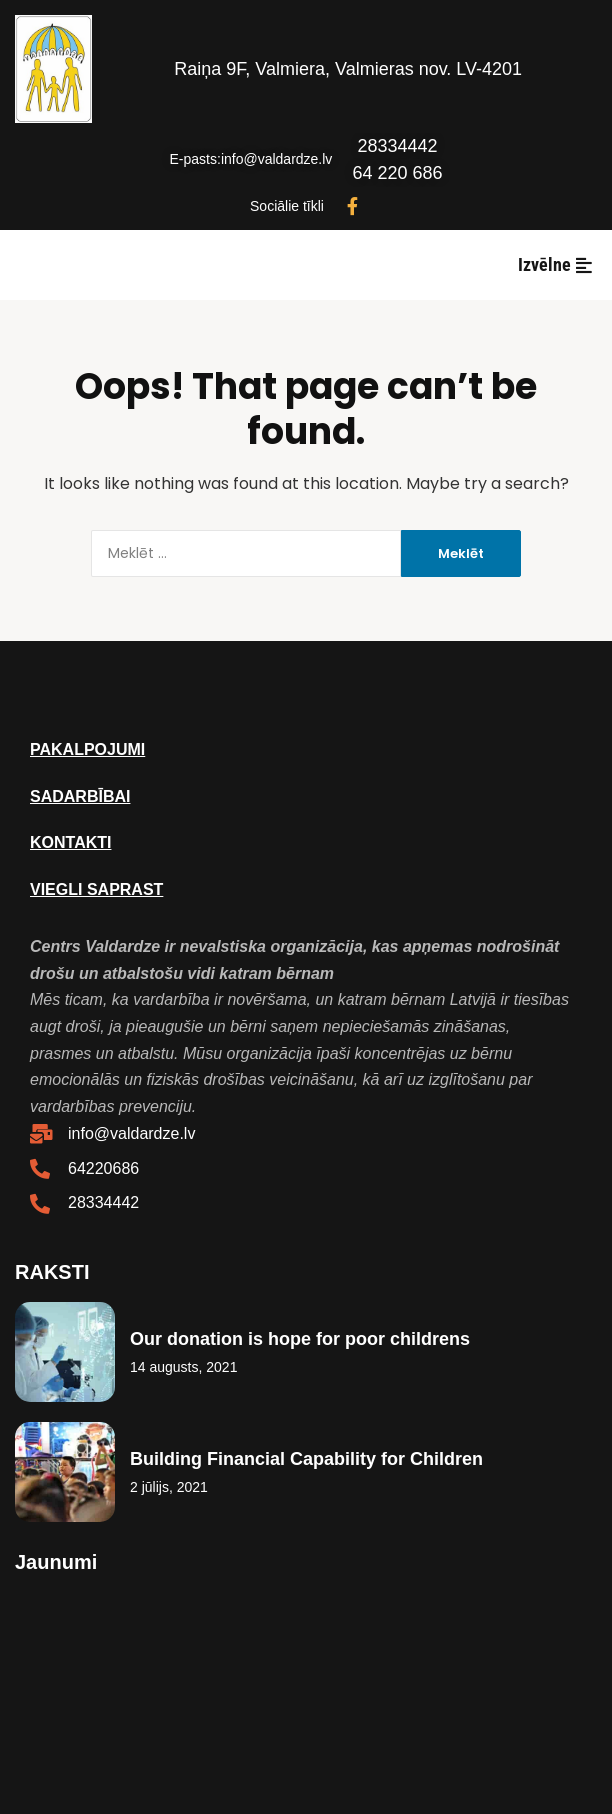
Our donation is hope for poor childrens (300, 1339)
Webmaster (306, 1695)
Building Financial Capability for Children (306, 1459)
